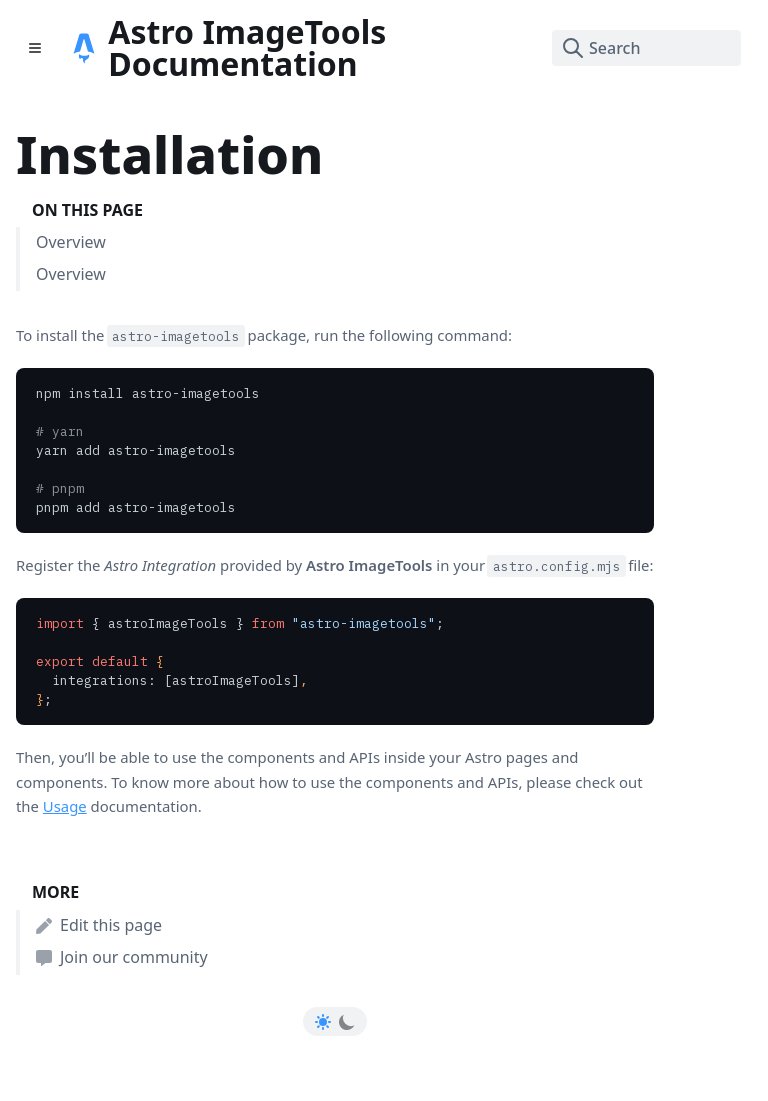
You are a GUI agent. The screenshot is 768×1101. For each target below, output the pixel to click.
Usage (65, 806)
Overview (71, 242)
